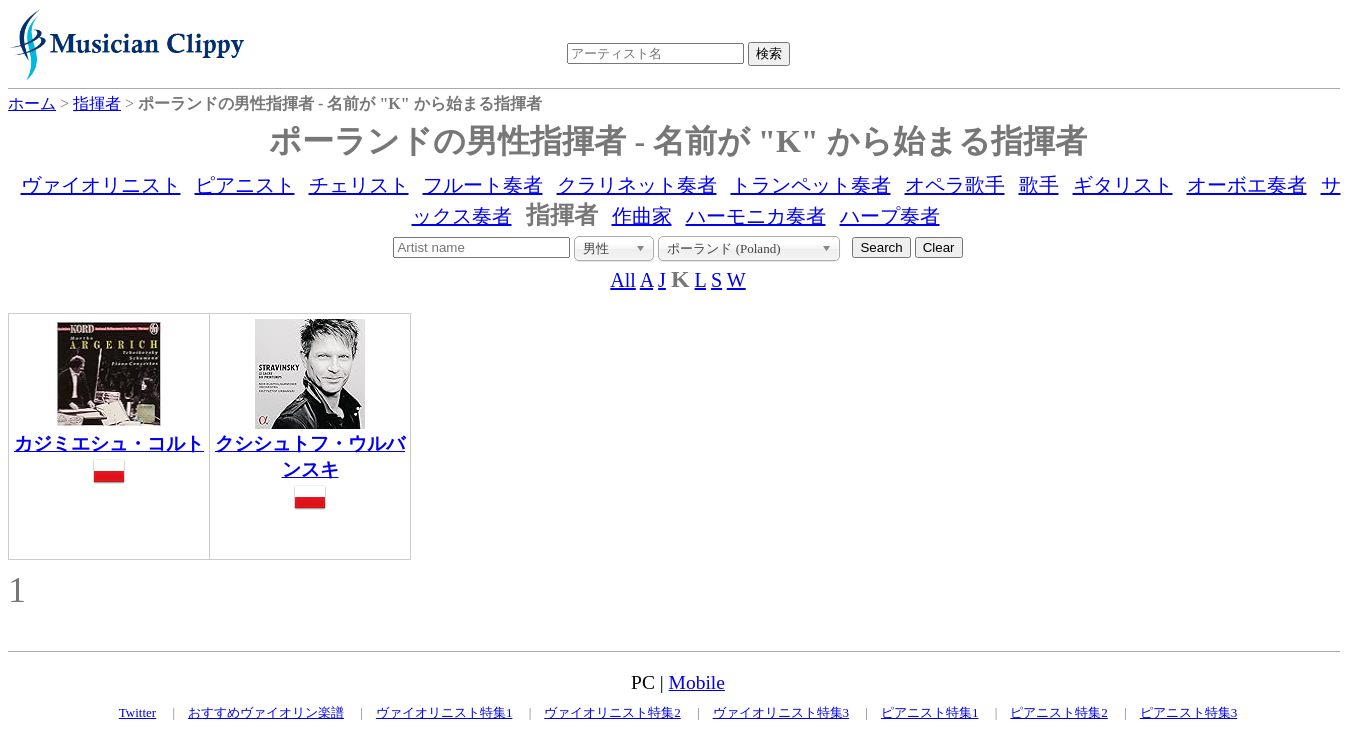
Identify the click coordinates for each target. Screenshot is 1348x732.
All (623, 280)
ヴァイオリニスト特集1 (444, 712)
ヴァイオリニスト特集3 (781, 712)
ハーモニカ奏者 (756, 216)
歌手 (1039, 185)
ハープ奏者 (890, 216)
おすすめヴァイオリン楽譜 (266, 712)
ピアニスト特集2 (1059, 712)
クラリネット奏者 (637, 185)
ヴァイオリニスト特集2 (612, 712)
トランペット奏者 (811, 185)
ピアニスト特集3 (1189, 712)
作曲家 (642, 216)
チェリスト (359, 185)
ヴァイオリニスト (101, 185)
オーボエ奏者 (1247, 185)
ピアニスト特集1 (930, 712)
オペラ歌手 (955, 185)
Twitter (137, 712)
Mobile (697, 682)
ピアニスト (245, 185)
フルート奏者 (483, 185)
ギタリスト (1123, 185)
